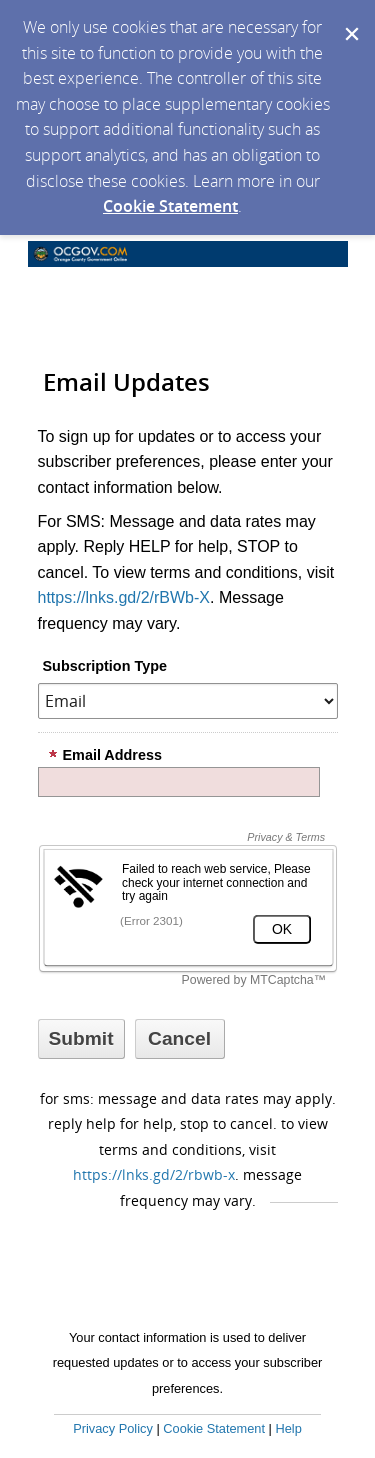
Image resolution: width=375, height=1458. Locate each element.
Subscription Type (105, 666)
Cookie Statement (170, 206)
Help (288, 1428)
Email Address (105, 755)
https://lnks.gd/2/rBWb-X (124, 597)
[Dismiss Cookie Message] (350, 19)
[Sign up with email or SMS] (81, 1039)
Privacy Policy (113, 1428)
